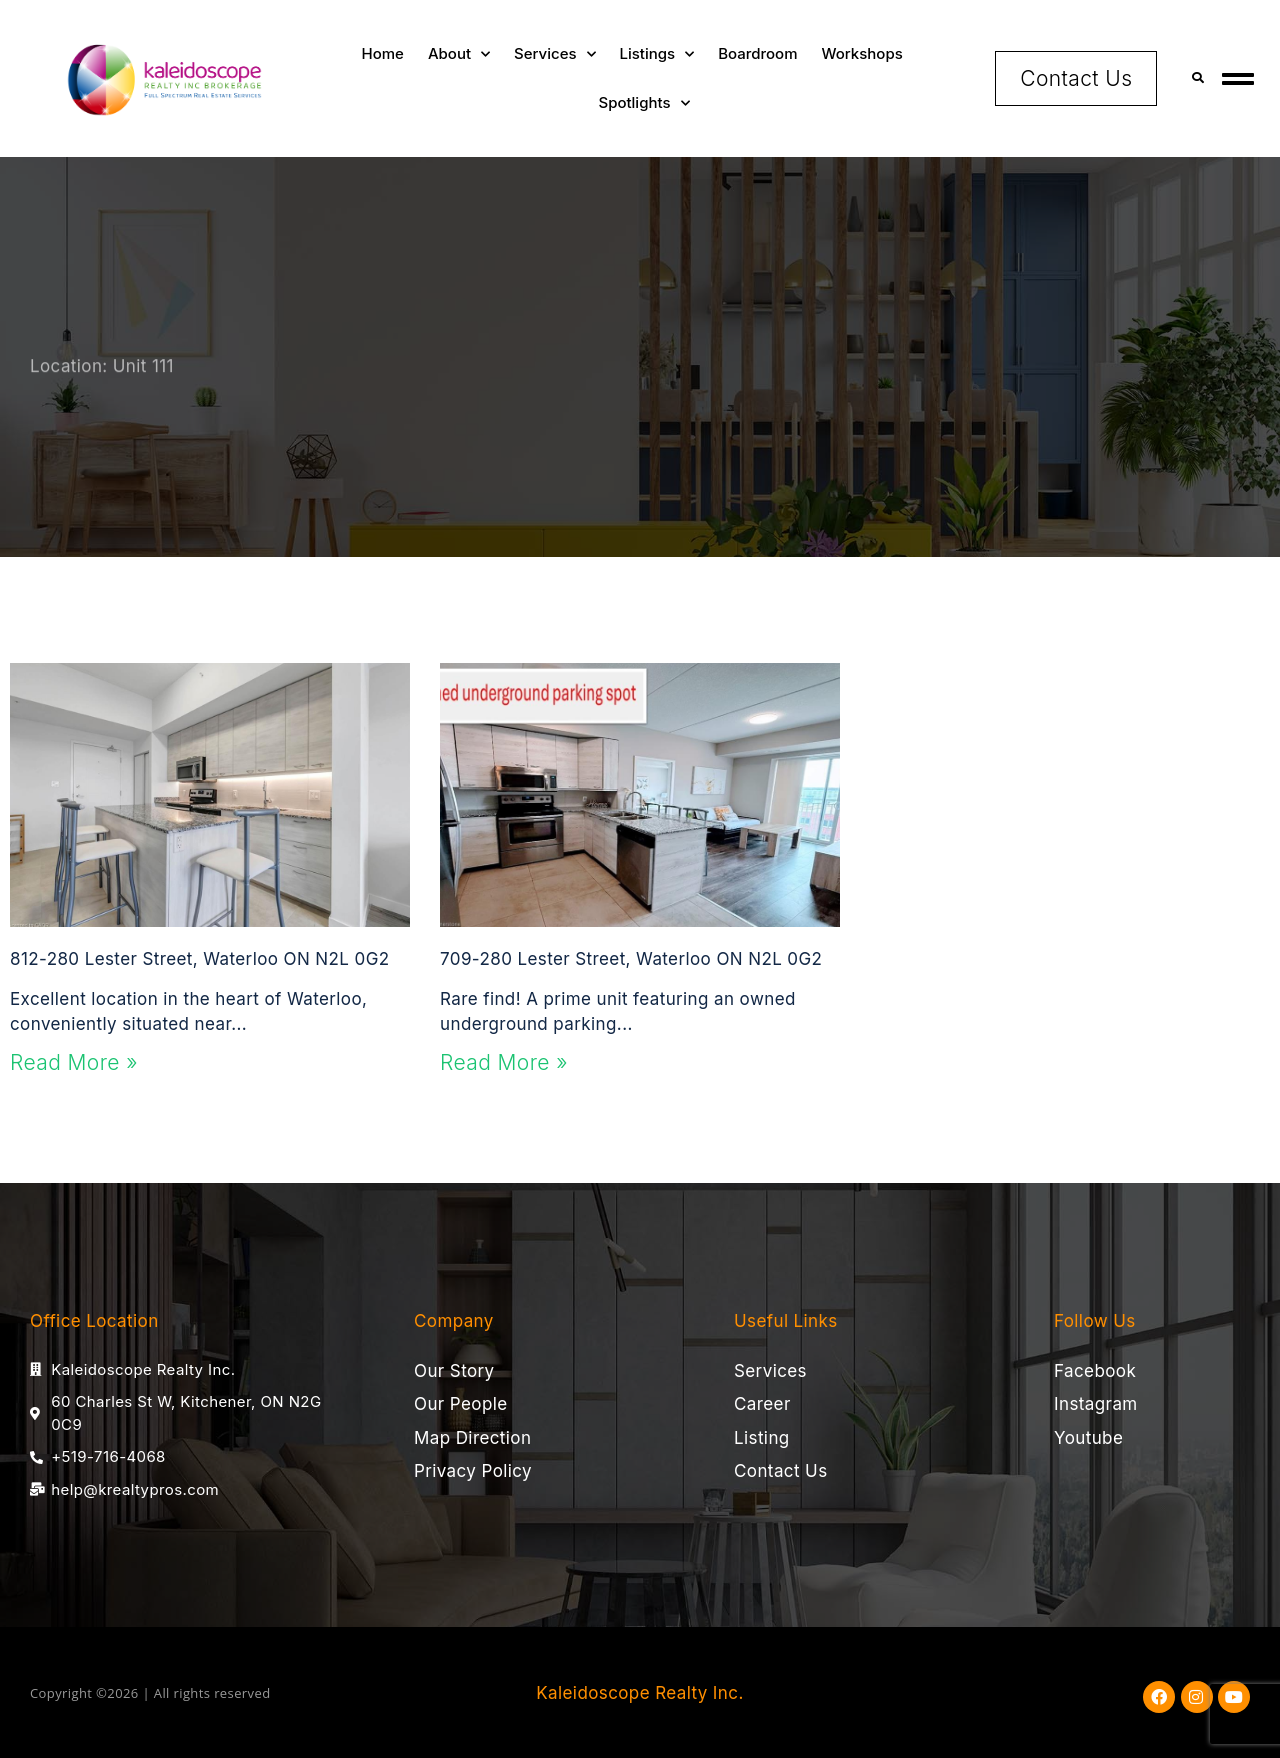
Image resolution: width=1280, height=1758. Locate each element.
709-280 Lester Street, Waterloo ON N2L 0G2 (631, 959)
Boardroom (757, 53)
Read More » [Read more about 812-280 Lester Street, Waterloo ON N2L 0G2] (74, 1062)
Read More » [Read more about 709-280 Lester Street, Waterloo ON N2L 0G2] (504, 1062)
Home (383, 53)
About (459, 54)
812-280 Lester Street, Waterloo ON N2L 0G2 (200, 959)
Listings (657, 54)
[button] (1197, 78)
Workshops (861, 53)
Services (554, 54)
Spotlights (643, 103)
